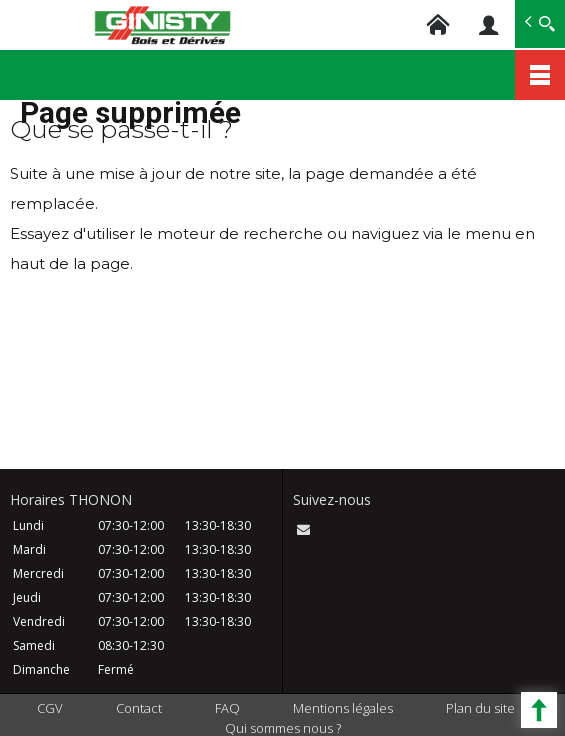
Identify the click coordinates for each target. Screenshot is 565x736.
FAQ (227, 708)
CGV (50, 708)
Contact (139, 708)
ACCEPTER (395, 662)
